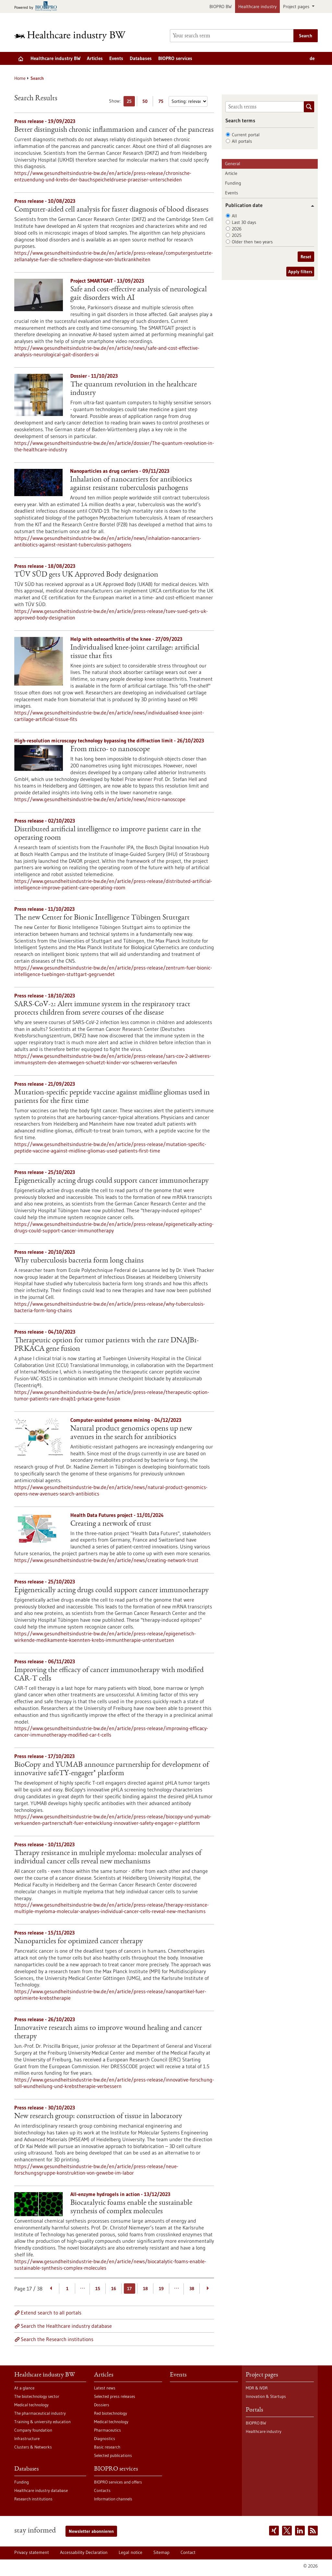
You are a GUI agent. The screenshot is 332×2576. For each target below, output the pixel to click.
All (234, 216)
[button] (310, 206)
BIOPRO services (175, 58)
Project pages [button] (297, 6)
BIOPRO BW (220, 6)
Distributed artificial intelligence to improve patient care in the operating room (107, 834)
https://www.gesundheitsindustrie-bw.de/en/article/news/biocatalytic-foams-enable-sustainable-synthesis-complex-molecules (110, 2264)
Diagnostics (104, 2438)
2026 (237, 229)
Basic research (107, 2446)
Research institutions (33, 2498)
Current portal (246, 135)
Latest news (104, 2387)
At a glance (24, 2387)
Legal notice (130, 2552)
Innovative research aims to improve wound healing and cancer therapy (108, 2032)
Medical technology (31, 2404)
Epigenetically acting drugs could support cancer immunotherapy (111, 1181)
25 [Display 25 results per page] (131, 102)
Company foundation (33, 2430)
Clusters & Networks (33, 2446)
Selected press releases (114, 2396)
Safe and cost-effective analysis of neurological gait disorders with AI (138, 294)
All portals (242, 141)
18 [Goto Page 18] (145, 2288)
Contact (188, 2552)
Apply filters (300, 272)
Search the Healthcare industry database (66, 2326)
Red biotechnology (110, 2413)
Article (231, 173)
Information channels (113, 2498)
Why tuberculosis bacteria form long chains (79, 1261)
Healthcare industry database (41, 2490)
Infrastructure (27, 2438)
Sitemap (161, 2552)
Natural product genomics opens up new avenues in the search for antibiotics (131, 1433)
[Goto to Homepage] (74, 36)
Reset (306, 257)
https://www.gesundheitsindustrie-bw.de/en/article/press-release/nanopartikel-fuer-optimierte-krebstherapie (110, 1994)
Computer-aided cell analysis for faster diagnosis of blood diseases (111, 210)
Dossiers (101, 2404)
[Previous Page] (51, 2288)
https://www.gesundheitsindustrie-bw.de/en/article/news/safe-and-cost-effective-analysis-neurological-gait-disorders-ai (106, 351)
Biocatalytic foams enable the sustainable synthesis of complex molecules (131, 2207)
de (312, 58)
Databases (141, 58)
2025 (237, 235)
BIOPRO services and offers (118, 2481)
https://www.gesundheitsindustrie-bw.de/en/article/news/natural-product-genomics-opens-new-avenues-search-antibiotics (111, 1490)
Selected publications (113, 2455)
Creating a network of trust (110, 1524)
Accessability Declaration (84, 2552)
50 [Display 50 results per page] (146, 102)
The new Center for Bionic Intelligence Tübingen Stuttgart (102, 918)
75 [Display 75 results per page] (163, 102)
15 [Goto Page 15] (97, 2288)
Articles (95, 58)
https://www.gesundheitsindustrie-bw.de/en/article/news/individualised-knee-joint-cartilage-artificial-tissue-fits (109, 715)
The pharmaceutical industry (40, 2413)
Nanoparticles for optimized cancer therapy (78, 1942)
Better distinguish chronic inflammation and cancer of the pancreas (114, 130)
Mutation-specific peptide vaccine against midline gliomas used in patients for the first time (112, 1097)
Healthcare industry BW (55, 58)
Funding (233, 183)
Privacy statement (31, 2552)
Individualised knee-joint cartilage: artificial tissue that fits (134, 652)
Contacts (102, 2490)
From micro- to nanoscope (110, 749)
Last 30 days (244, 222)
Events (116, 58)
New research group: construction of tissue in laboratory (98, 2116)
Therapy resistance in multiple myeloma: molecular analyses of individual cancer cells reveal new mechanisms (107, 1858)
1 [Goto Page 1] (67, 2288)
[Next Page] (207, 2288)
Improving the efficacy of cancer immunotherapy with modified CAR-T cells (109, 1674)
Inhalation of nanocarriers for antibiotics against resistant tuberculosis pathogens (131, 484)
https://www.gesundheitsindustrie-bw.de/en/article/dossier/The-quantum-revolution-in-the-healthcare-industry (114, 446)
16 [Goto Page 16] (113, 2288)
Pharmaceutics (107, 2430)
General (232, 163)
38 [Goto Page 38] (191, 2288)
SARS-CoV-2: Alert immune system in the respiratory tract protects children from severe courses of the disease (102, 1009)
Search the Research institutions (57, 2339)
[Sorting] (188, 101)
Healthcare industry (257, 6)
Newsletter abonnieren (91, 2531)
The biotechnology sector (36, 2396)
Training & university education (42, 2421)
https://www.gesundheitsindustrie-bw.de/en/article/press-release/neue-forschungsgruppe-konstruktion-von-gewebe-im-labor (96, 2169)
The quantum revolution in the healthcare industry (133, 389)
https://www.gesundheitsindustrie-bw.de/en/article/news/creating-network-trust (106, 1560)
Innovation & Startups (266, 2396)
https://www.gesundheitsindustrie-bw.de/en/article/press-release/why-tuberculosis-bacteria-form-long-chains (109, 1306)
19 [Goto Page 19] (161, 2288)
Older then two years (252, 242)
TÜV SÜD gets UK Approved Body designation (86, 575)
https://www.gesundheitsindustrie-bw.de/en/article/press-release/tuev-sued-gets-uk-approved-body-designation (111, 614)
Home (20, 78)
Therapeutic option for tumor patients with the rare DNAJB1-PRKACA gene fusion (106, 1345)
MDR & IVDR (257, 2387)
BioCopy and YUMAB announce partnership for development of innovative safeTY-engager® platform (111, 1769)
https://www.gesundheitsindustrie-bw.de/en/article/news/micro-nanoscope (99, 799)
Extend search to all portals (51, 2312)
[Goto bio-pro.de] (37, 6)
